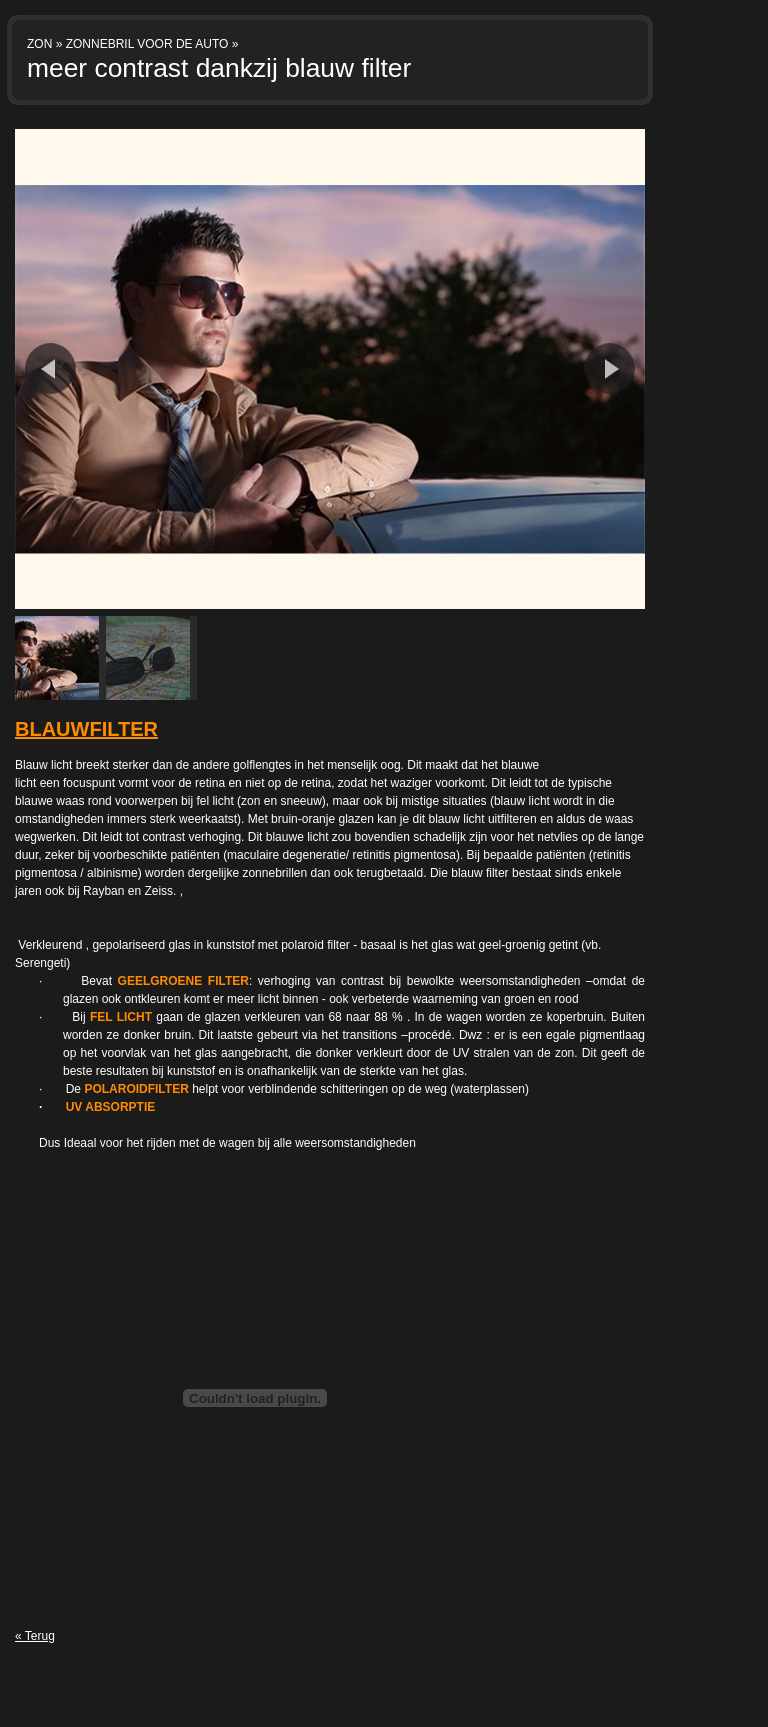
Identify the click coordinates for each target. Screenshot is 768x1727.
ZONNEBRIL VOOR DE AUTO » (152, 44)
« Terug (35, 1636)
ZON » (44, 44)
